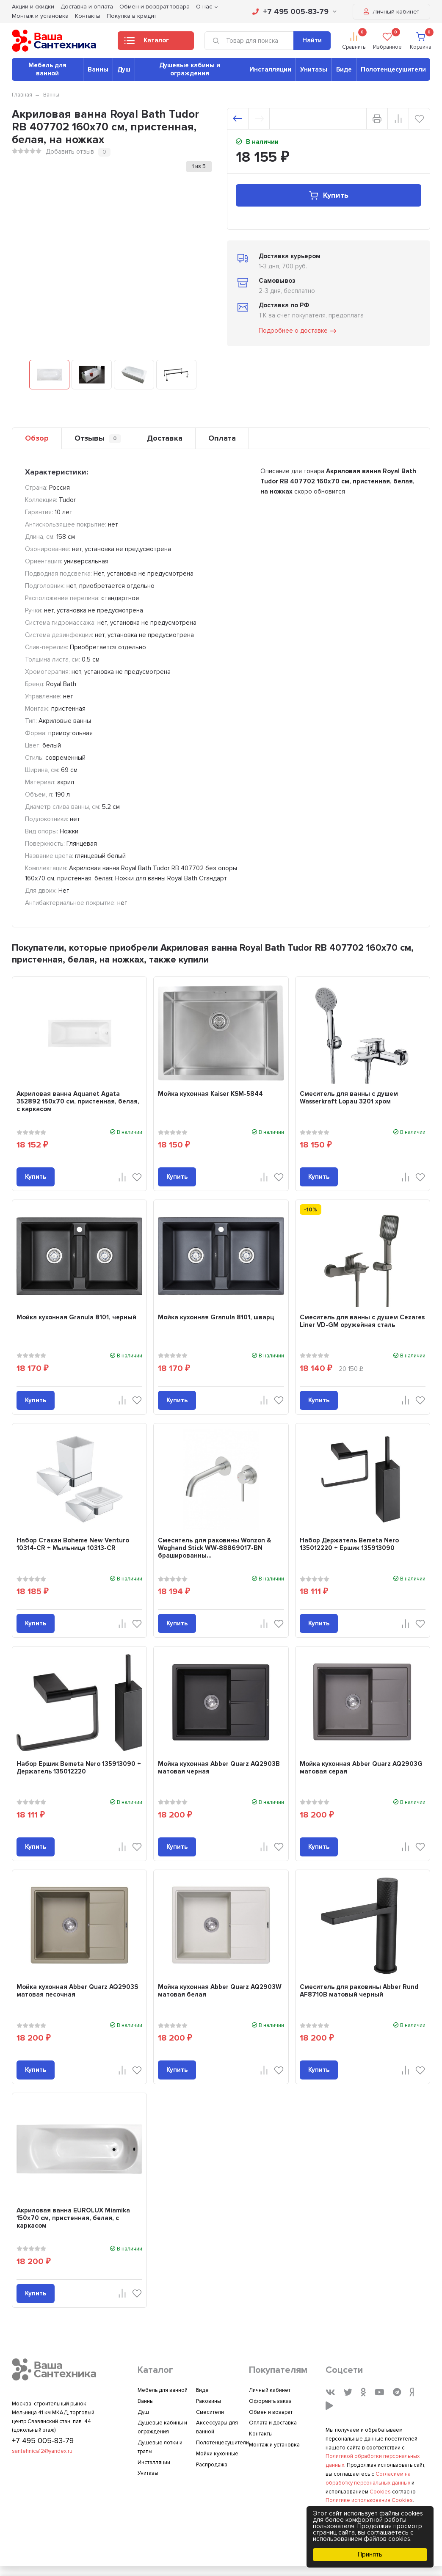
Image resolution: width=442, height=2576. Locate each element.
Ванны (98, 69)
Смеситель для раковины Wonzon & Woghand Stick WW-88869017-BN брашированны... (214, 1547)
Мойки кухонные (217, 2453)
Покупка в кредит (131, 15)
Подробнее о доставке (298, 331)
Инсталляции (270, 69)
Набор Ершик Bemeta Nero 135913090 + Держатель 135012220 (79, 1767)
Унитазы (313, 69)
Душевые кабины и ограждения (189, 69)
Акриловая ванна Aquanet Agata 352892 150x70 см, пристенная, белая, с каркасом (78, 1101)
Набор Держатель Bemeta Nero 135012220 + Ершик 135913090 (349, 1544)
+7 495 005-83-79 (294, 11)
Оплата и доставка (273, 2422)
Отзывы (98, 438)
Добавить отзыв (70, 151)
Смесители (210, 2412)
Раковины (208, 2401)
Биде (344, 69)
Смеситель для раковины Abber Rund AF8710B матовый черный (359, 1990)
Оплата (222, 438)
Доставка (164, 438)
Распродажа (211, 2464)
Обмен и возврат (271, 2412)
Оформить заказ (270, 2401)
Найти (312, 40)
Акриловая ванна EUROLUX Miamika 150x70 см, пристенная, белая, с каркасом (73, 2217)
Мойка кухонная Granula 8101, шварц (216, 1317)
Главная (22, 94)
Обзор (37, 438)
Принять (370, 2554)
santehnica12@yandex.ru (42, 2451)
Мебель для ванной (47, 69)
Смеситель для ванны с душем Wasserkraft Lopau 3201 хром (349, 1097)
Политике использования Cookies (369, 2500)
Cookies (380, 2491)
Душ (123, 69)
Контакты (87, 15)
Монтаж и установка (40, 15)
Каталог (146, 42)
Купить (328, 195)
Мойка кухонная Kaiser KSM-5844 (210, 1094)
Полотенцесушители (393, 69)
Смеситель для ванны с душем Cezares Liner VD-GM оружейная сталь (362, 1321)
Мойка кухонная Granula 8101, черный (76, 1317)
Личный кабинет (391, 11)
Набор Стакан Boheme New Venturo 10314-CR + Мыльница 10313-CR (73, 1544)
